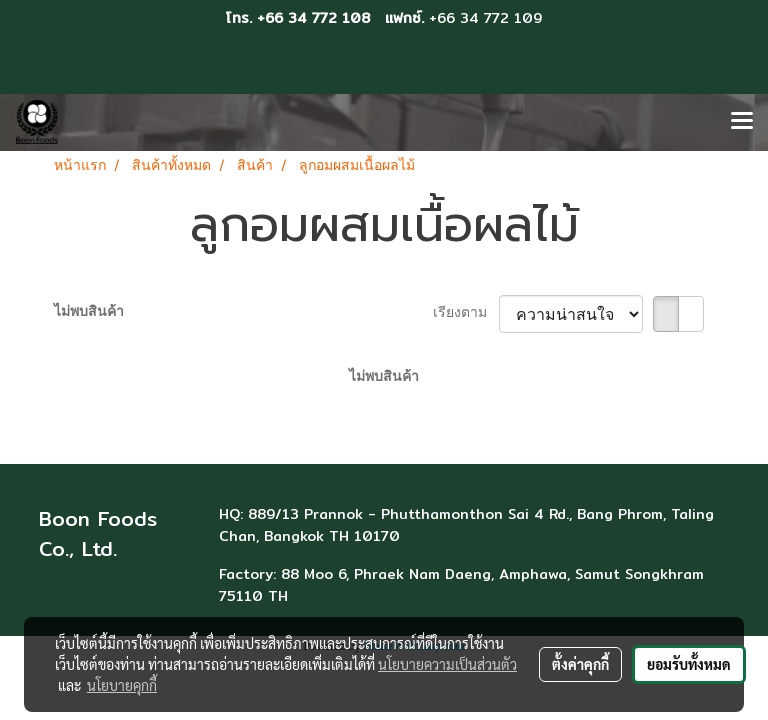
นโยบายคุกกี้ (122, 685)
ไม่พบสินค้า (89, 312)
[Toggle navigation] (742, 122)
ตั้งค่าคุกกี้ (580, 664)
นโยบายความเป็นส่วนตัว (447, 664)
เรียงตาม (466, 313)
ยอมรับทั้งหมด (689, 664)
